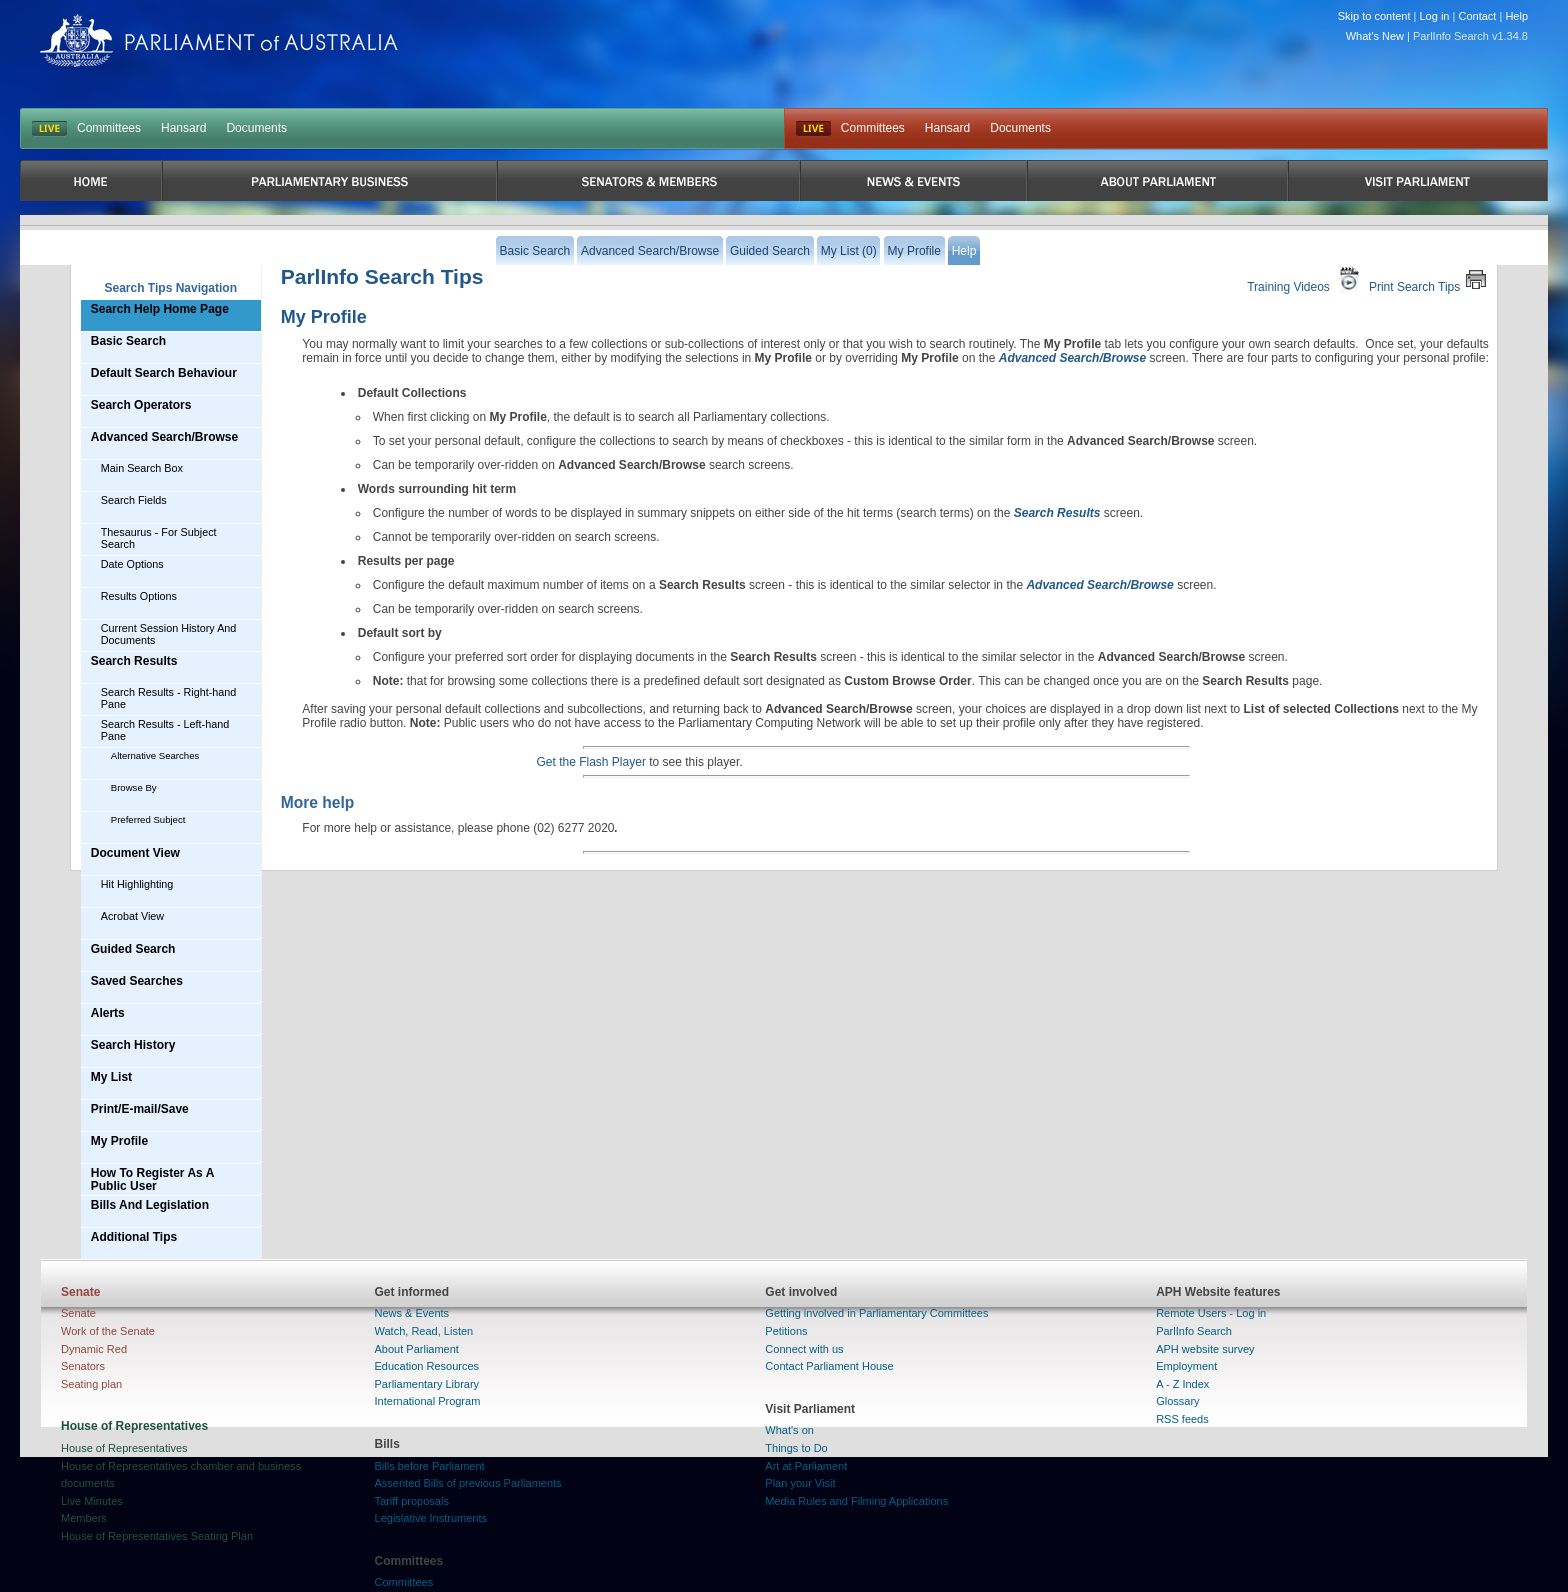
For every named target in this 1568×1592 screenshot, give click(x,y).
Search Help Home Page (160, 309)
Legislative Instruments (431, 1518)
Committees (109, 128)
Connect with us (804, 1349)
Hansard (183, 128)
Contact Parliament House (829, 1366)
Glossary (1177, 1401)
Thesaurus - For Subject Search (159, 538)
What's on (789, 1430)
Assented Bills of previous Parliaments (468, 1483)
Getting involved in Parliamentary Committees (876, 1313)
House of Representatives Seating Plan (157, 1536)
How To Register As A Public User (153, 1179)
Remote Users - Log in (1211, 1313)
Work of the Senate (108, 1331)
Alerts (108, 1013)
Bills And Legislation (150, 1205)
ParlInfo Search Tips (382, 276)
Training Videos (1305, 279)
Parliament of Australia (219, 40)
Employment (1186, 1366)
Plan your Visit (800, 1483)
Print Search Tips (1428, 279)
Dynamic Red (94, 1349)
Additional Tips (134, 1237)
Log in (1435, 16)
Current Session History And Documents (169, 634)
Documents (256, 128)
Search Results (134, 661)
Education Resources (427, 1366)
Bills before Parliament (430, 1466)
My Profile (119, 1141)
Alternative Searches (155, 755)
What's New (1375, 36)
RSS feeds (1182, 1419)
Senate (78, 1313)
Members (84, 1518)
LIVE (49, 129)
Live (813, 129)
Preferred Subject (148, 819)
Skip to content (1374, 16)
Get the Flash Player (591, 762)
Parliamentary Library (427, 1384)
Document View (135, 853)
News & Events (412, 1313)
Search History (133, 1045)
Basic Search (128, 341)
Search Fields (134, 500)
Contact (1477, 16)
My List (111, 1077)
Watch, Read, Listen (424, 1331)
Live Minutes (92, 1501)
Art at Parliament (806, 1466)
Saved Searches (137, 981)
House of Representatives (124, 1448)
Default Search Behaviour (164, 373)
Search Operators (141, 405)
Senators (83, 1366)
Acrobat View (132, 916)
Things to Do (796, 1448)
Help (1516, 16)
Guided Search (133, 949)
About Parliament (417, 1349)
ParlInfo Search (1194, 1331)
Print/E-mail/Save (140, 1109)
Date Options (132, 564)
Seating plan (91, 1384)
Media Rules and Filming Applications (856, 1501)
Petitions (786, 1331)
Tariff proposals (412, 1501)
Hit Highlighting (137, 884)
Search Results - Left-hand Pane (165, 730)
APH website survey (1205, 1349)
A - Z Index (1182, 1384)
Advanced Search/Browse (164, 437)
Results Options (139, 596)
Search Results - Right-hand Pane (169, 698)
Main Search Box (142, 468)
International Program (428, 1401)
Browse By (134, 787)
